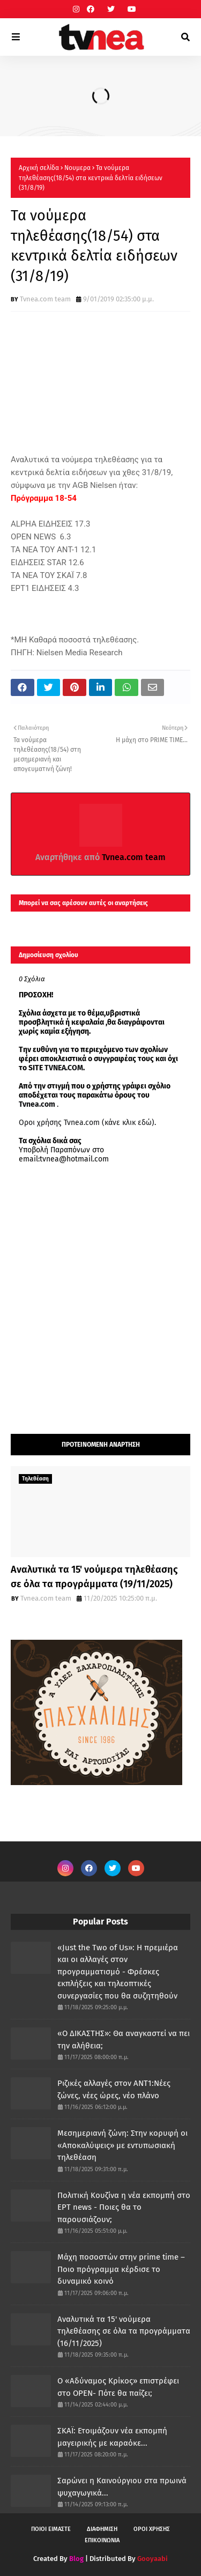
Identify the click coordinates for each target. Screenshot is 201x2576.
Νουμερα (77, 168)
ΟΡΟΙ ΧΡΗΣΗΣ (151, 2529)
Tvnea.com (37, 1104)
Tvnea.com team (45, 299)
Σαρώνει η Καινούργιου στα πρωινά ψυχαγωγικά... (122, 2487)
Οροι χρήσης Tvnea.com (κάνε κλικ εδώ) (86, 1122)
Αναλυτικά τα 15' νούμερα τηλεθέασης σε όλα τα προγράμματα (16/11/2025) (123, 2331)
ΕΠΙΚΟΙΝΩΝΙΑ (102, 2540)
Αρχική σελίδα (39, 168)
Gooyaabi (152, 2559)
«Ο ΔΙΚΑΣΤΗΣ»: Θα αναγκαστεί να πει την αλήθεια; (123, 2040)
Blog (76, 2559)
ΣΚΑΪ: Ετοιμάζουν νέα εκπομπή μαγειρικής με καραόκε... (112, 2437)
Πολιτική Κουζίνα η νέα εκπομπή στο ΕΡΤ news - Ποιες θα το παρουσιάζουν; (123, 2207)
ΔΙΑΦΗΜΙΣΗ (102, 2529)
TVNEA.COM (63, 1067)
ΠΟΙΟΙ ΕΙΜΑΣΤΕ (51, 2529)
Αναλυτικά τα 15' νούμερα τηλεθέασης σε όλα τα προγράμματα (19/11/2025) (94, 1577)
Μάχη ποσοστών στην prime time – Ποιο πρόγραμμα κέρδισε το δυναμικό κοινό (121, 2269)
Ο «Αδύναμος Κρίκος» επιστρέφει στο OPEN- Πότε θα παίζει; (118, 2387)
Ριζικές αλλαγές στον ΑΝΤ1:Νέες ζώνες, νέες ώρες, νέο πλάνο (113, 2089)
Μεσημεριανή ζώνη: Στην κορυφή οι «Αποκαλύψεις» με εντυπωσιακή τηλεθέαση (122, 2145)
